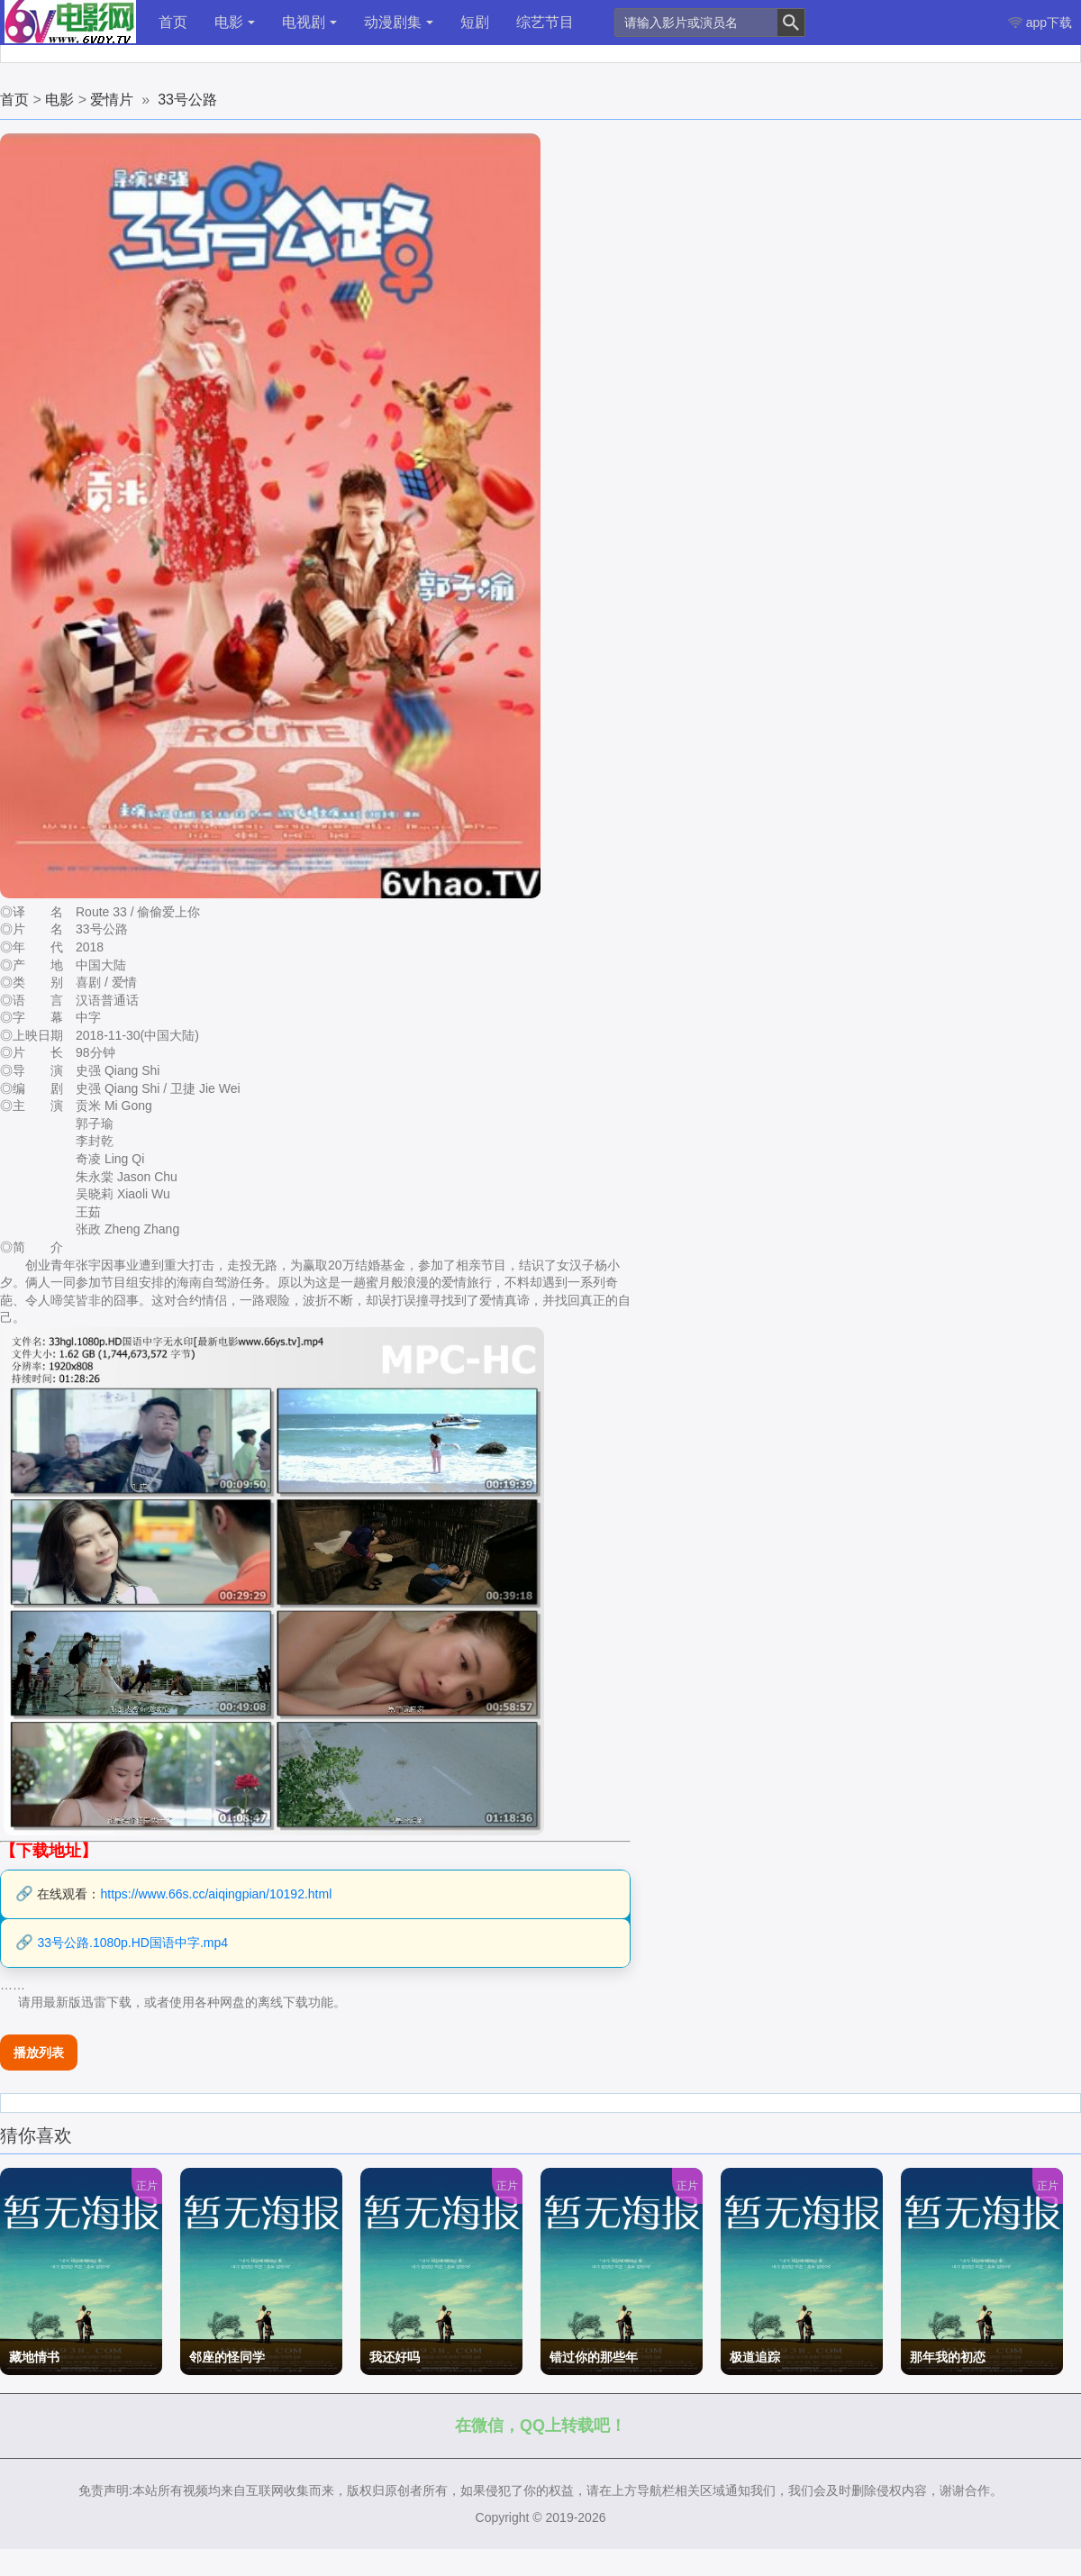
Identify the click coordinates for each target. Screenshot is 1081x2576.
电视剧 (309, 22)
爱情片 (111, 99)
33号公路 (187, 99)
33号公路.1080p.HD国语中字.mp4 (132, 1942)
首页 (173, 22)
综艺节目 (545, 22)
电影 (234, 22)
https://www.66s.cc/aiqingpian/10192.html (216, 1894)
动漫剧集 (398, 22)
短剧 (474, 22)
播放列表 (39, 2052)
